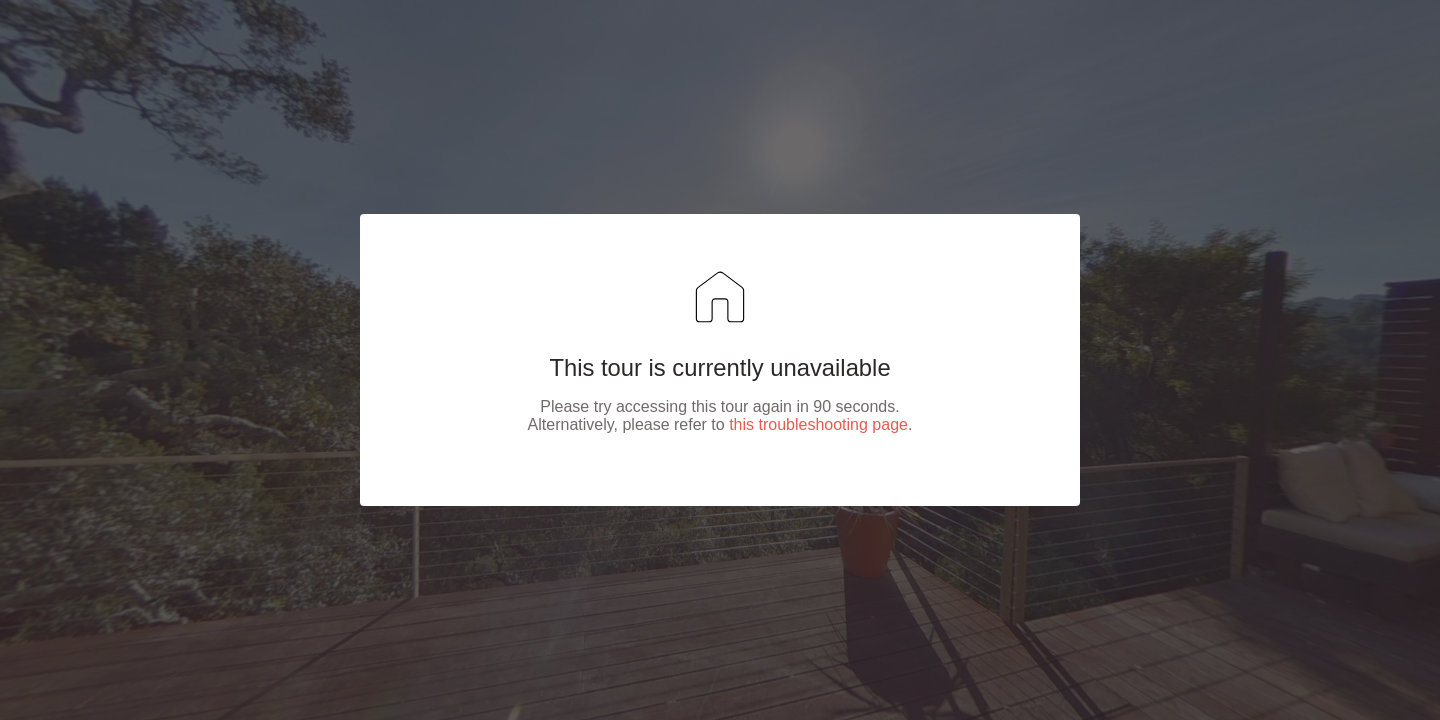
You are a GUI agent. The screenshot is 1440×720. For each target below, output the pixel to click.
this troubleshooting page (818, 424)
